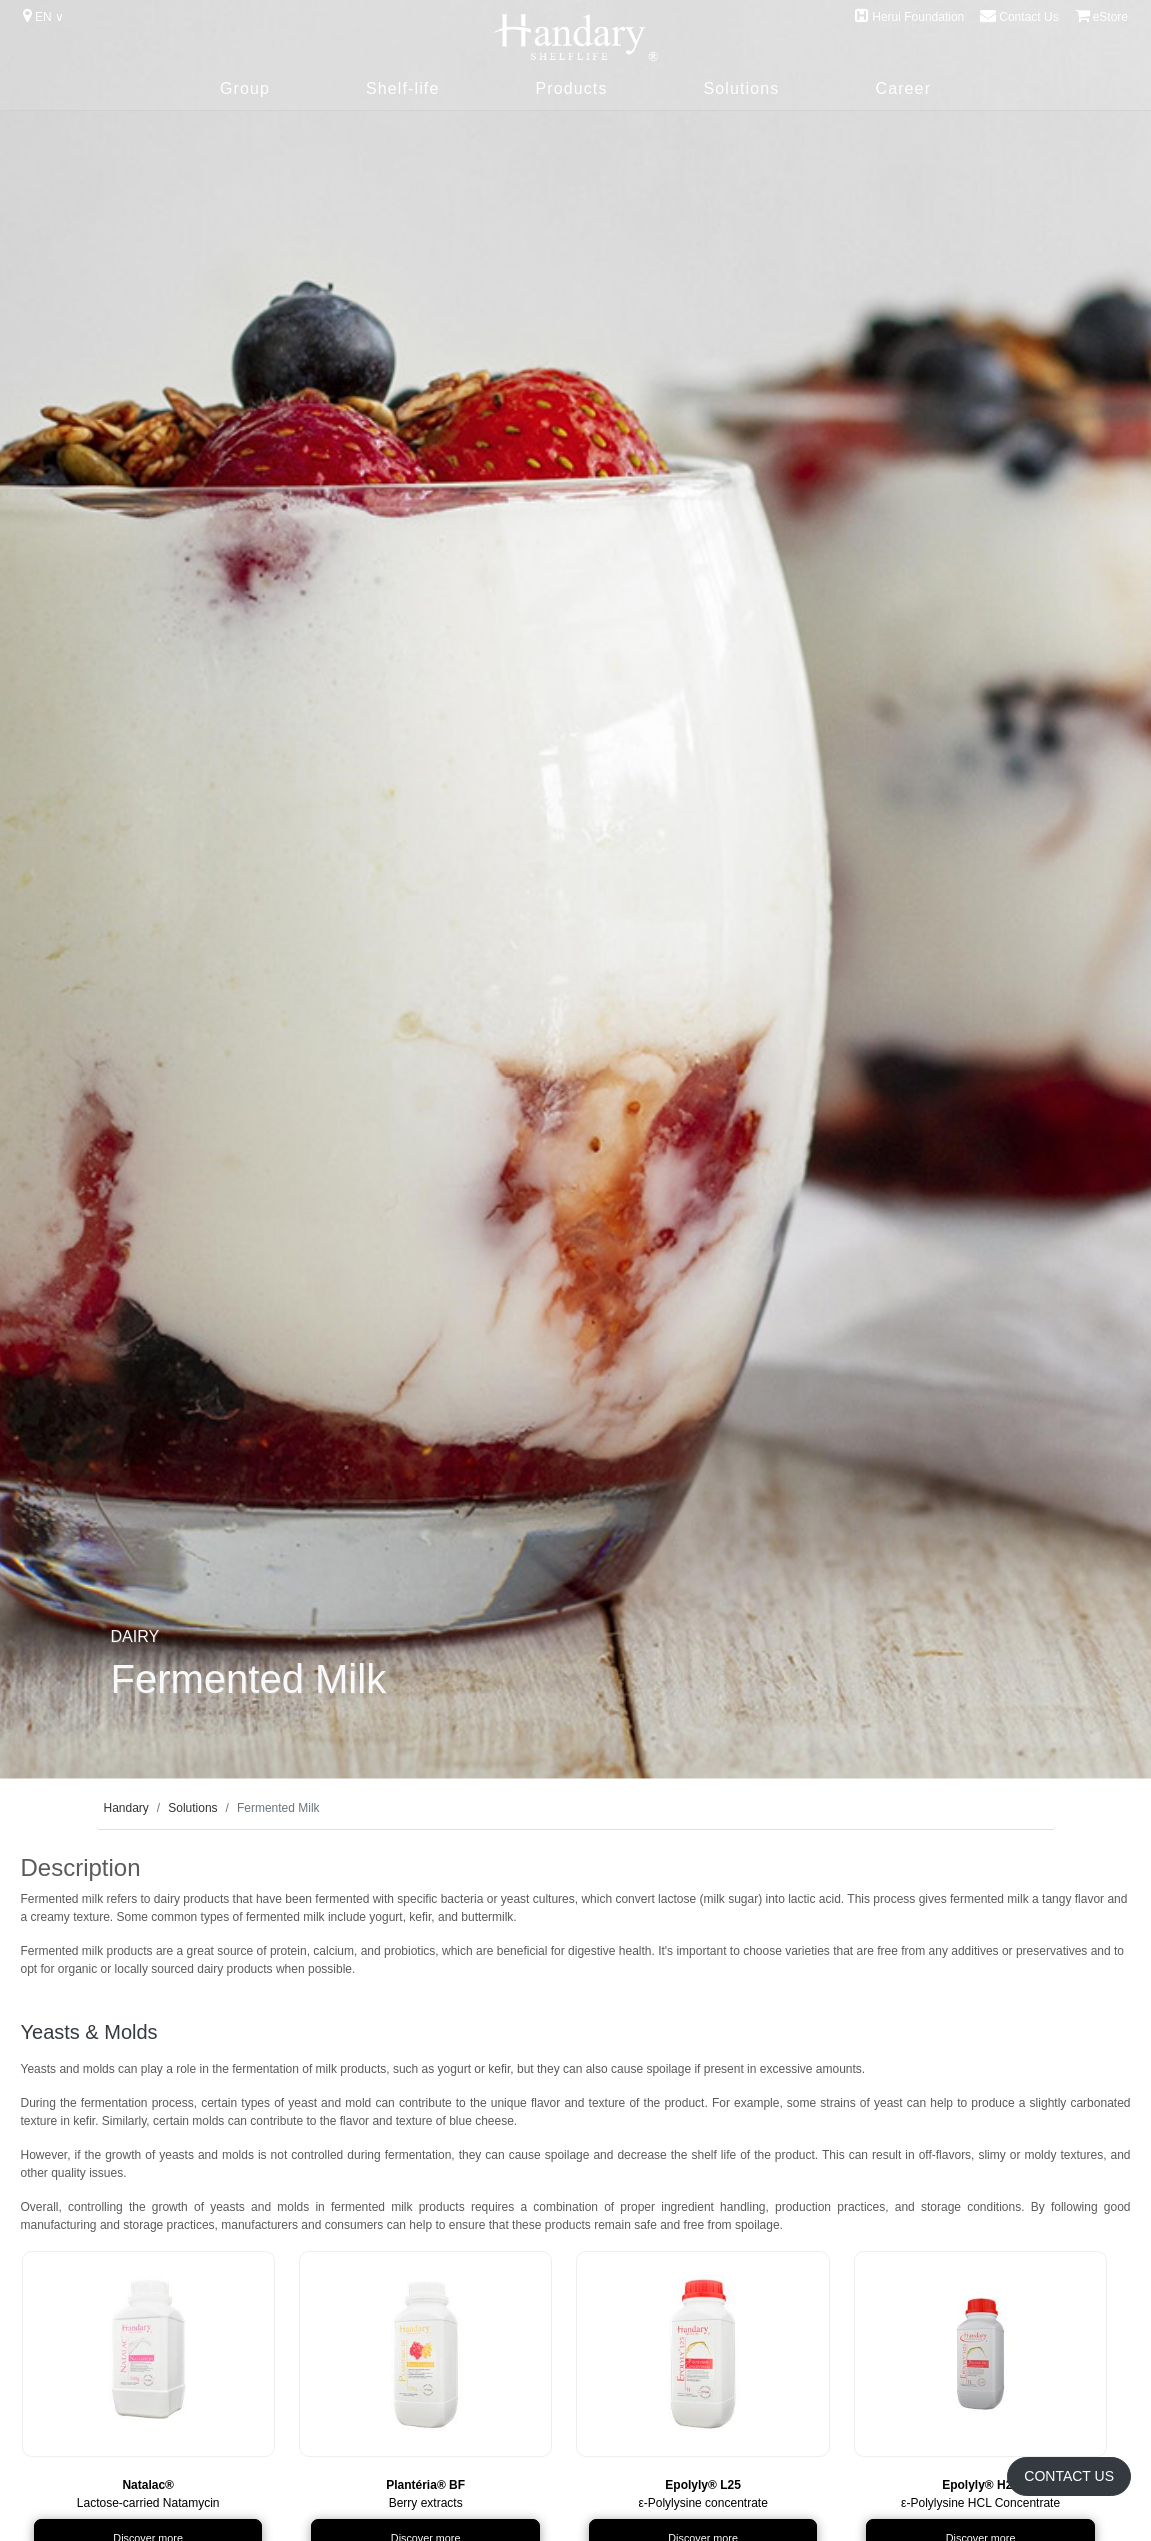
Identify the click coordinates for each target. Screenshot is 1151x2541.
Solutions (742, 88)
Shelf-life (402, 88)
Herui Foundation (909, 16)
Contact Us (1019, 16)
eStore (1101, 16)
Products (571, 88)
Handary (126, 1808)
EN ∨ (43, 16)
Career (903, 88)
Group (245, 88)
